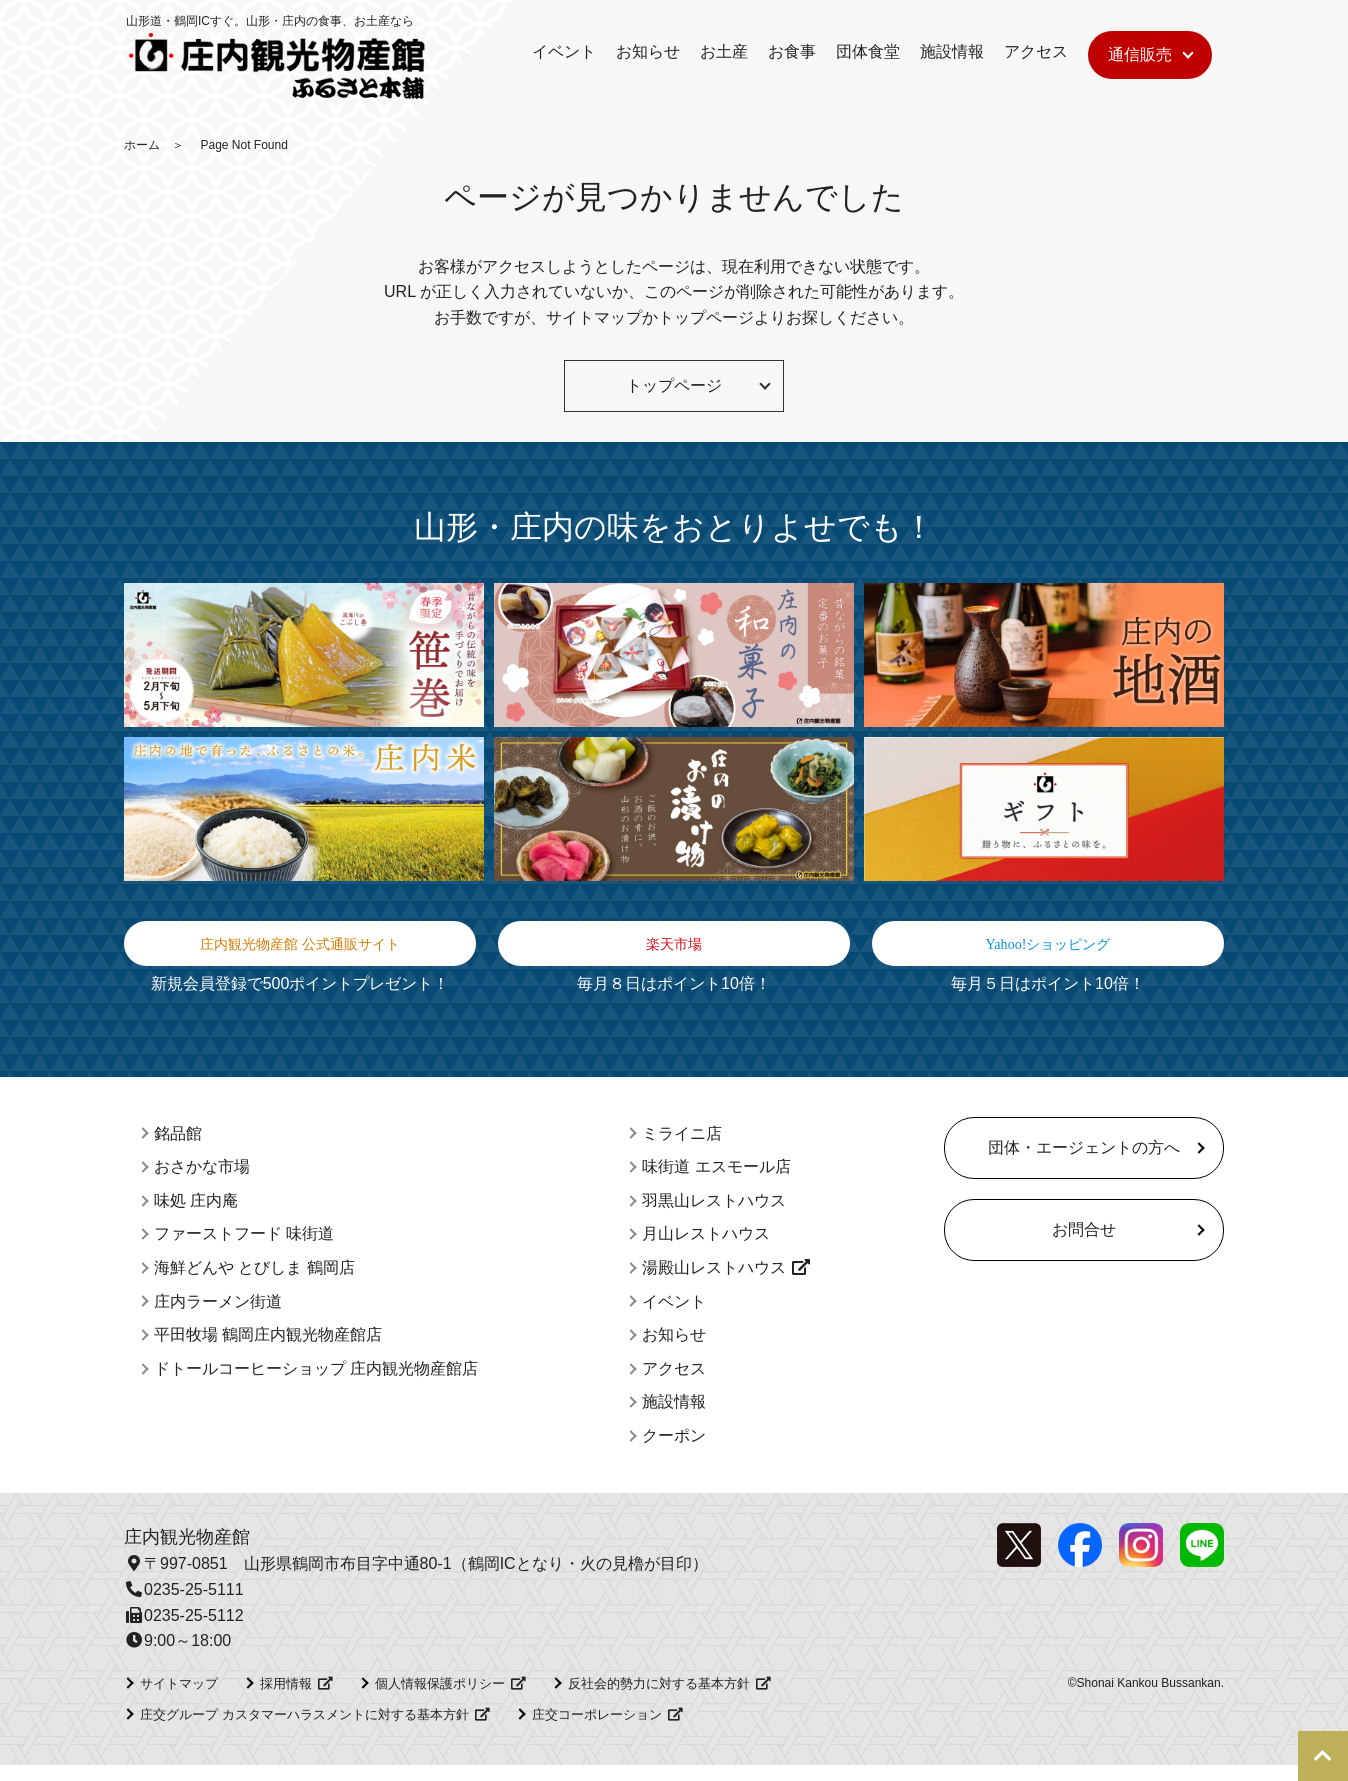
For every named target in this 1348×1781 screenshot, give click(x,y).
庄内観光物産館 (187, 1552)
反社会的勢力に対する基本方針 (659, 1698)
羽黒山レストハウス (714, 1215)
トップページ (706, 317)
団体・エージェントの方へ (1084, 1162)
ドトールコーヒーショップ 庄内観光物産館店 (316, 1383)
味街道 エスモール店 (716, 1182)
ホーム (142, 145)
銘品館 (178, 1148)
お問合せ (1084, 1244)
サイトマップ (594, 317)
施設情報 (952, 51)
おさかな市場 (202, 1182)
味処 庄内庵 (196, 1215)
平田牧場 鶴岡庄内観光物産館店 (268, 1350)
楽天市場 (674, 951)
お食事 (792, 51)
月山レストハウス (706, 1249)
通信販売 (1140, 54)
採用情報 (286, 1698)
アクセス (1036, 51)
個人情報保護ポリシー (440, 1698)
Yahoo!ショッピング (1048, 951)
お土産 (724, 51)
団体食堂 (868, 51)
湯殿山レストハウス (714, 1282)
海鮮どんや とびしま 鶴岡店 (254, 1282)
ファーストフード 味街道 (244, 1249)
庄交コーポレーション (597, 1729)
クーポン (674, 1450)
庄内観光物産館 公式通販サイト (300, 951)
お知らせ (648, 51)
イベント (564, 51)
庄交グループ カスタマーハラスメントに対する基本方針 (304, 1729)
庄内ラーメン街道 (218, 1316)
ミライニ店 (682, 1148)
